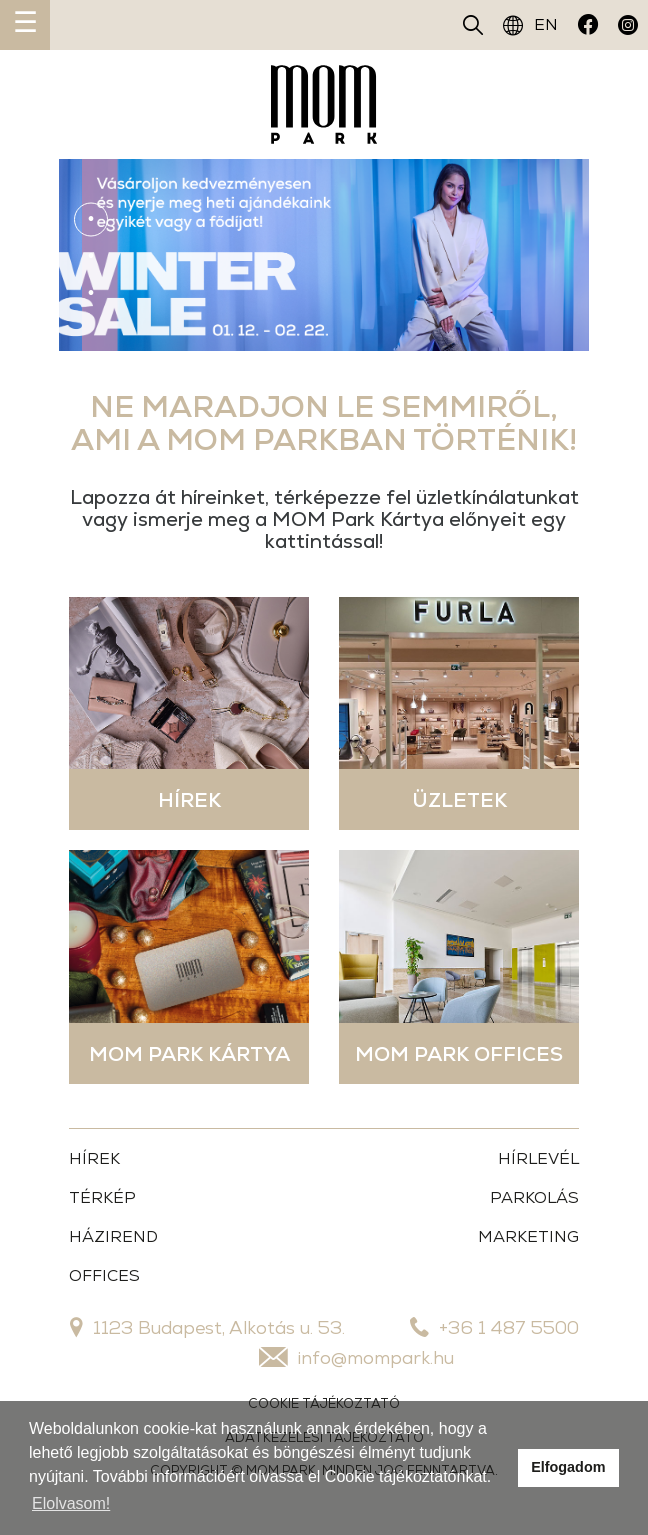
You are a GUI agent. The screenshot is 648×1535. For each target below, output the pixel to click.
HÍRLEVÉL (538, 1158)
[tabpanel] (324, 255)
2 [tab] (91, 256)
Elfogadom (568, 1467)
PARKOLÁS (534, 1197)
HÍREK (94, 1158)
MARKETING (528, 1236)
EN (530, 25)
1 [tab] (91, 219)
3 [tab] (91, 293)
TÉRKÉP (102, 1197)
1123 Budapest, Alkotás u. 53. (207, 1327)
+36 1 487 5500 (494, 1327)
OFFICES (104, 1275)
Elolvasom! (71, 1503)
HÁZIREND (113, 1236)
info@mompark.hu (356, 1357)
